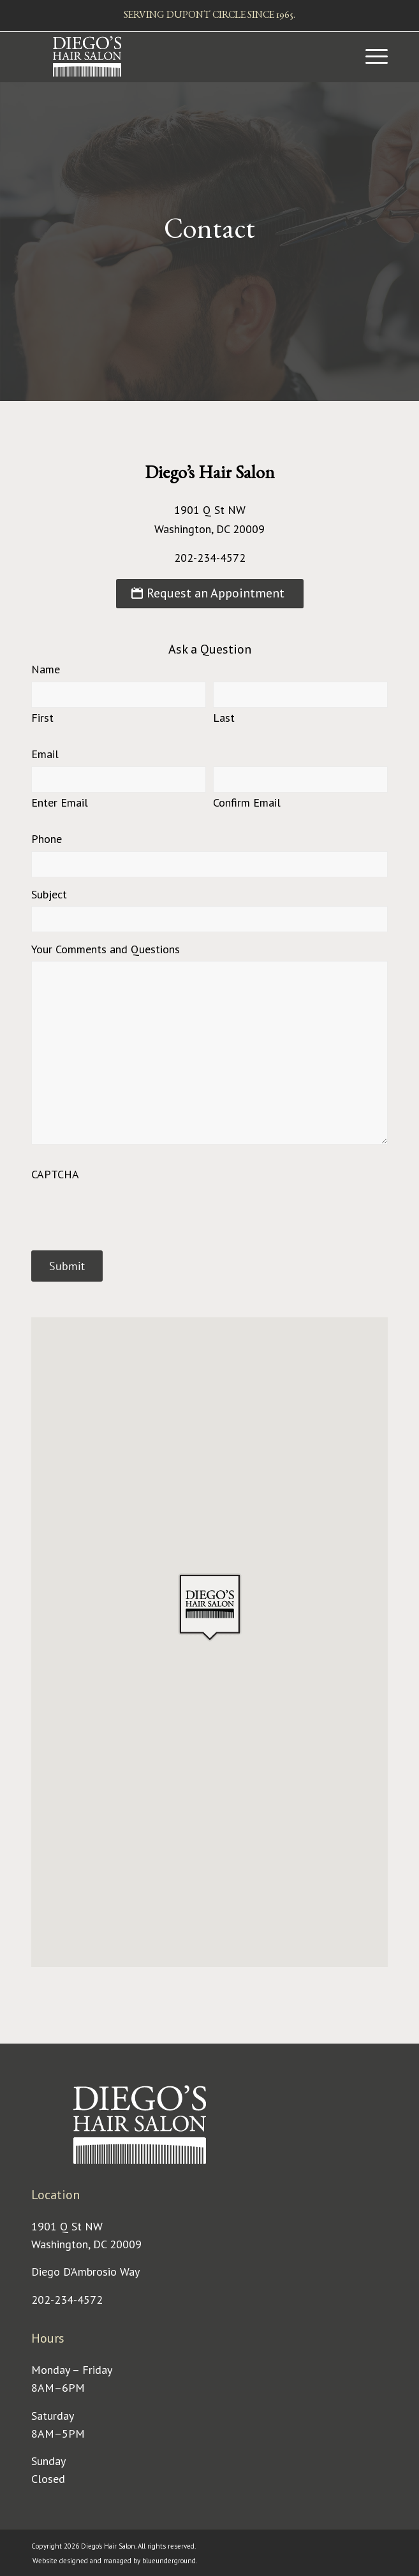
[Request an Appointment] (210, 594)
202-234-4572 (67, 2299)
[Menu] (370, 56)
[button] (210, 1607)
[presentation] (128, 1211)
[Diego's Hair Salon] (173, 56)
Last (224, 717)
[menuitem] (370, 56)
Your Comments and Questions (105, 949)
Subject (49, 894)
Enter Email (59, 802)
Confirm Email (247, 802)
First (42, 717)
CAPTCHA (55, 1174)
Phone (46, 838)
